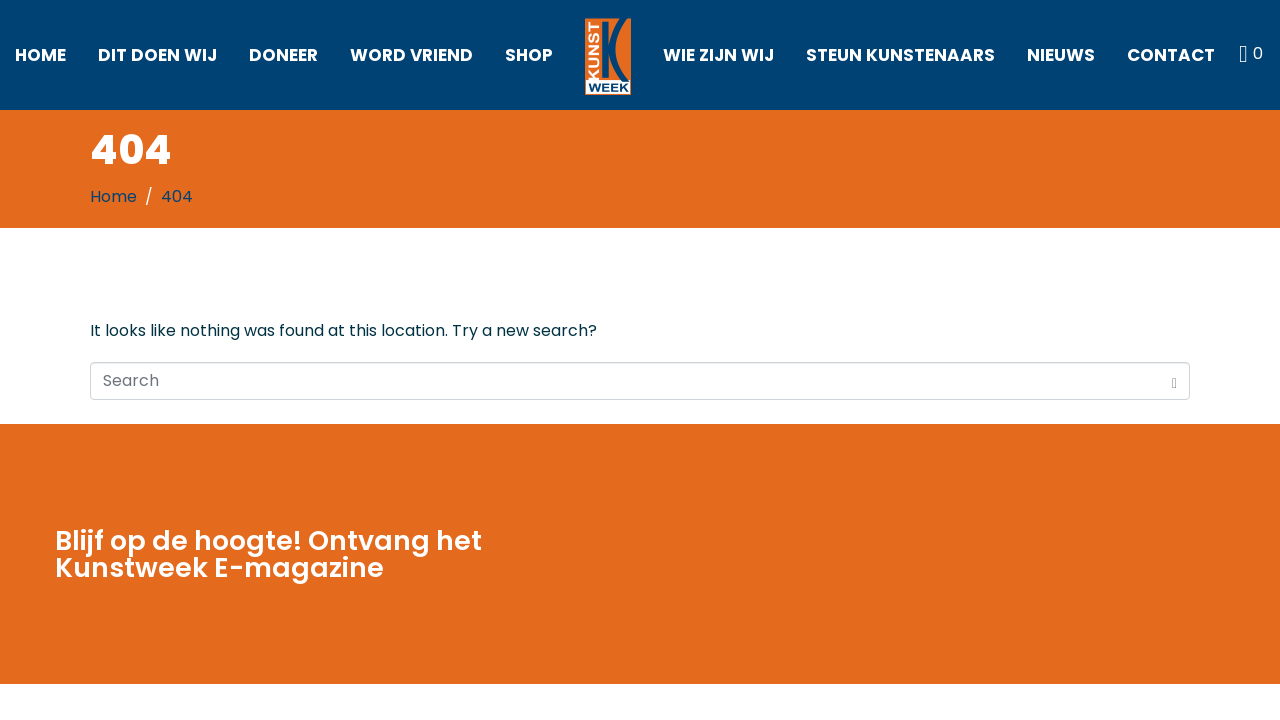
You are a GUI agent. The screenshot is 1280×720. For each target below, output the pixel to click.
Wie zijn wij (718, 55)
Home (40, 55)
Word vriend (411, 55)
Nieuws (1061, 55)
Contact (1171, 55)
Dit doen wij (157, 55)
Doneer (283, 55)
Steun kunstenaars (900, 55)
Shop (529, 55)
